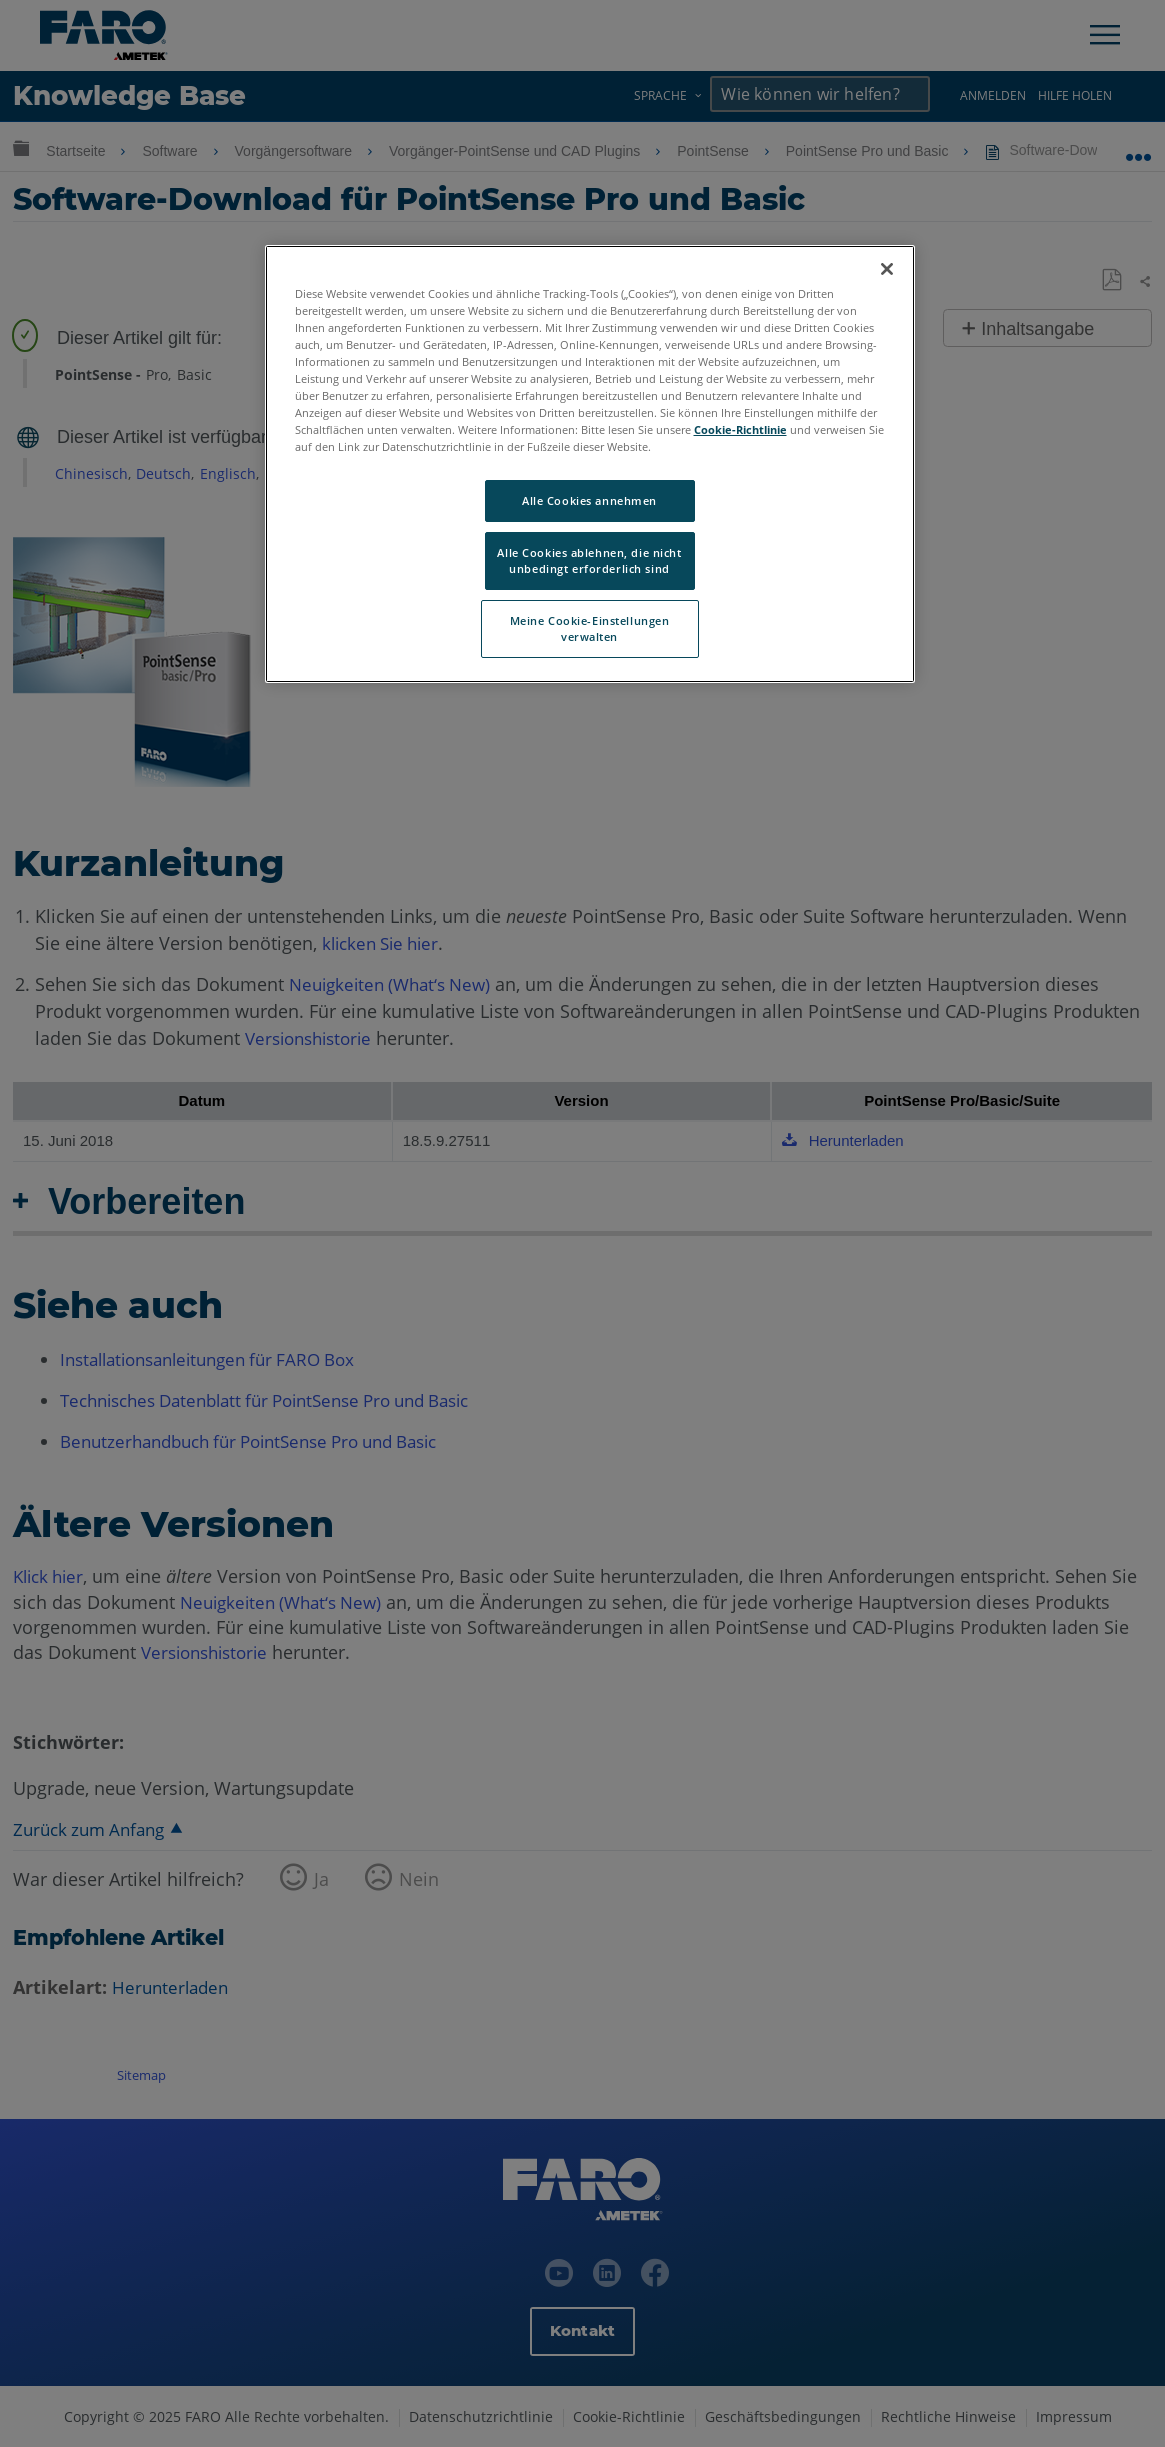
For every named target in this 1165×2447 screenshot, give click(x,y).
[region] (590, 464)
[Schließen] (887, 269)
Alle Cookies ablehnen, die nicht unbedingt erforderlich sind (589, 560)
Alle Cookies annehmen (589, 500)
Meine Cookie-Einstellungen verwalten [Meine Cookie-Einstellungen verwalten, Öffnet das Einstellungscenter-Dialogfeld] (590, 628)
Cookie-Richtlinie (740, 429)
